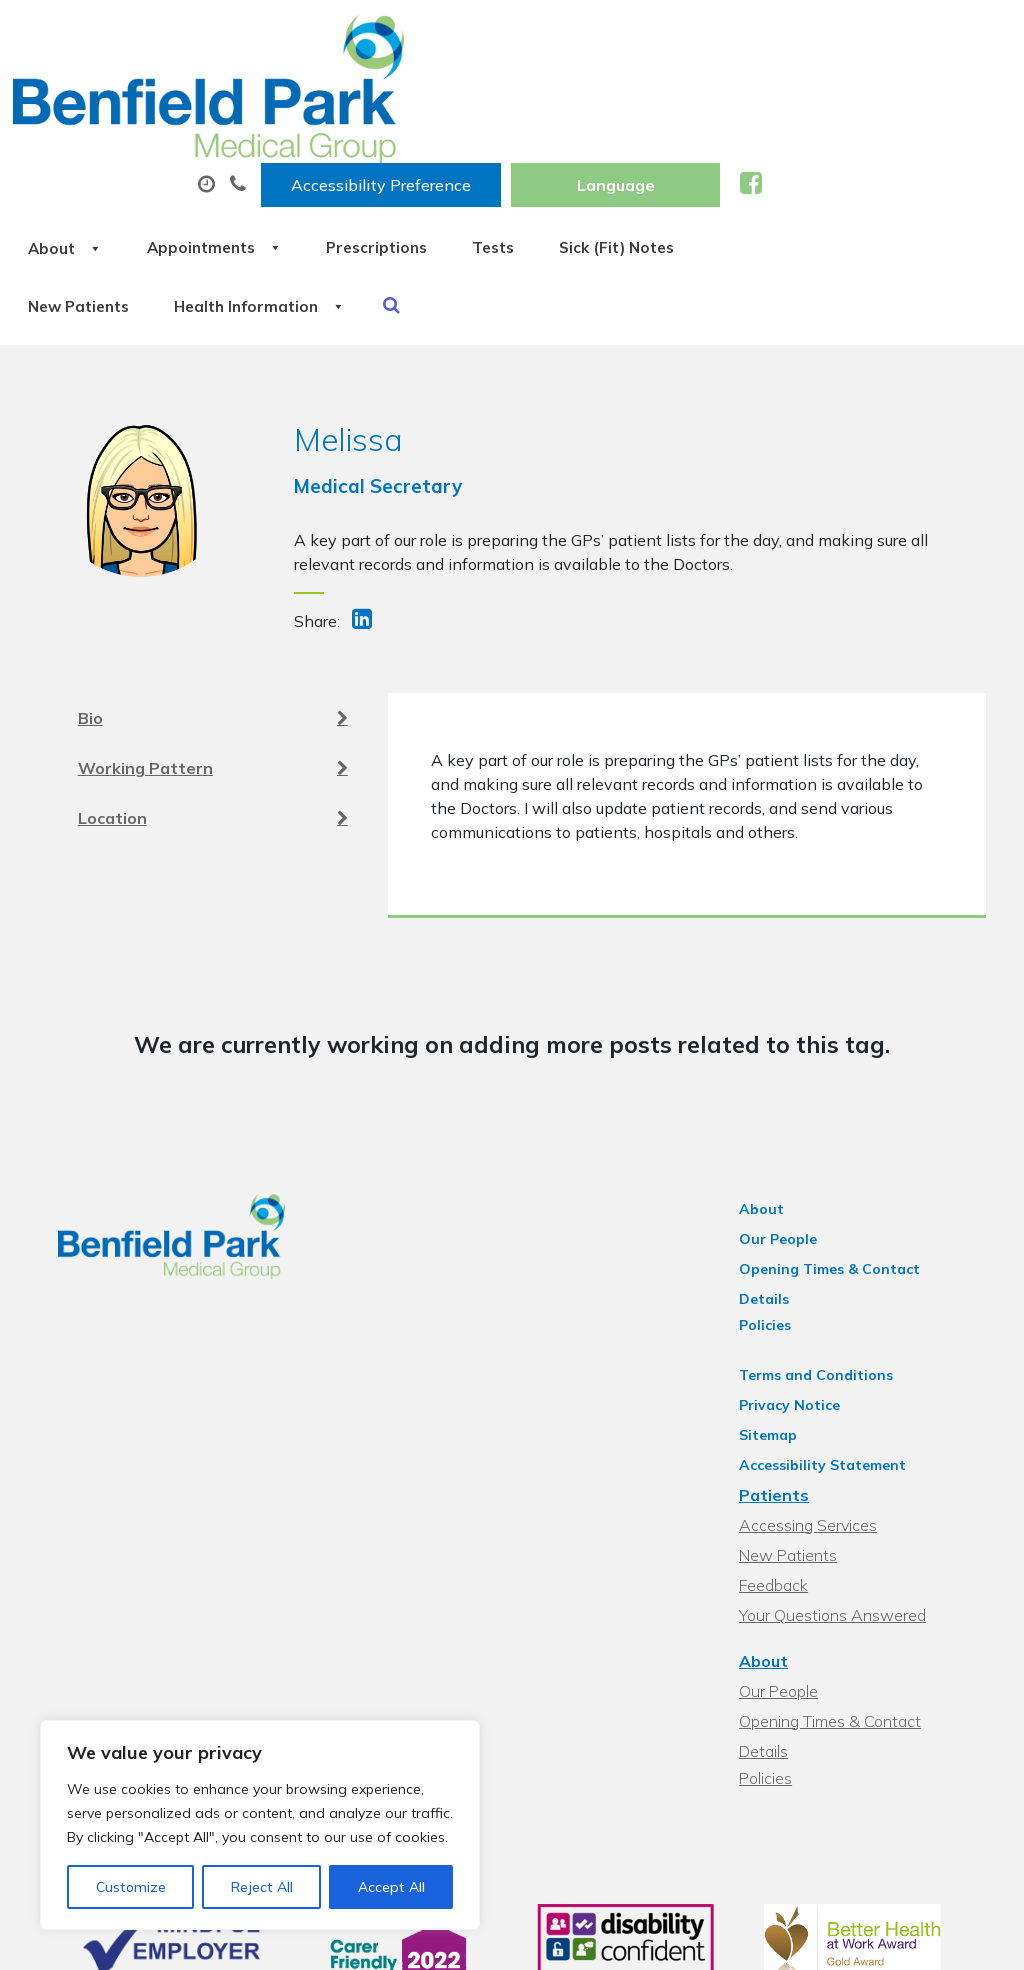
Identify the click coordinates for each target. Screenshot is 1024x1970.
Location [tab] (213, 700)
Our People (788, 1131)
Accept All (391, 1887)
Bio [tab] (213, 600)
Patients (784, 1361)
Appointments (480, 99)
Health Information (709, 169)
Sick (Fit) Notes (338, 169)
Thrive (966, 1939)
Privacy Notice (799, 1271)
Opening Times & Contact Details (866, 1161)
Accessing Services (818, 1391)
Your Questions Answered (842, 1481)
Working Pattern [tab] (213, 650)
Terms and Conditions (826, 1241)
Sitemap (778, 1301)
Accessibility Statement (832, 1331)
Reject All (262, 1887)
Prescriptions (660, 99)
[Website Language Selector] (864, 37)
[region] (260, 1825)
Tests (792, 99)
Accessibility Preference (630, 37)
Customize (131, 1887)
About (315, 99)
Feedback (783, 1451)
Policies (775, 1191)
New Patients (510, 169)
